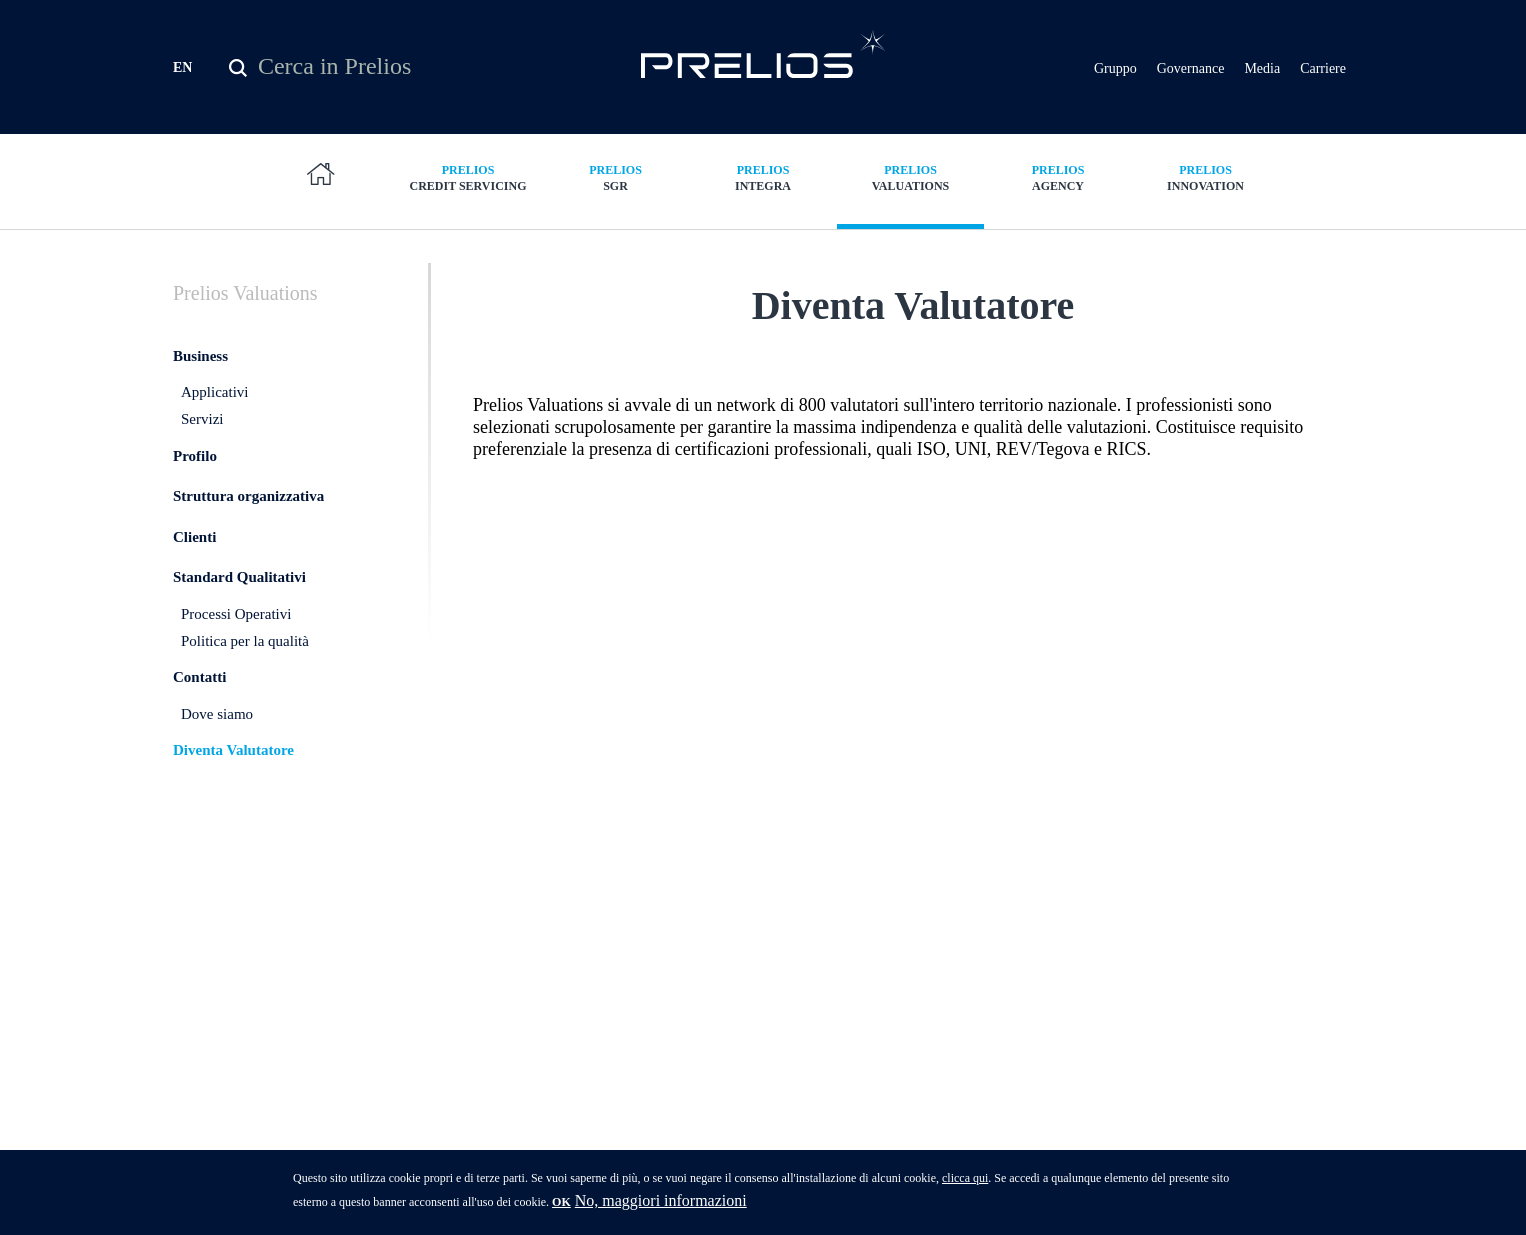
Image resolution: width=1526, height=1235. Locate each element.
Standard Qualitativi (239, 602)
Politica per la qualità (245, 665)
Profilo (195, 480)
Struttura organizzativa (248, 521)
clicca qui (965, 1178)
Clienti (194, 561)
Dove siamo (217, 738)
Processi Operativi (236, 639)
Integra (763, 179)
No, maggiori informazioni (661, 1200)
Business (200, 380)
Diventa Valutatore (233, 775)
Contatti (199, 702)
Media (1262, 69)
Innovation (1206, 179)
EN (182, 68)
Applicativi (215, 417)
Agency (1058, 179)
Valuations (911, 179)
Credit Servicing (468, 179)
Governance (1191, 69)
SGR (616, 179)
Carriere (1323, 69)
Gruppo (1115, 69)
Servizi (202, 444)
